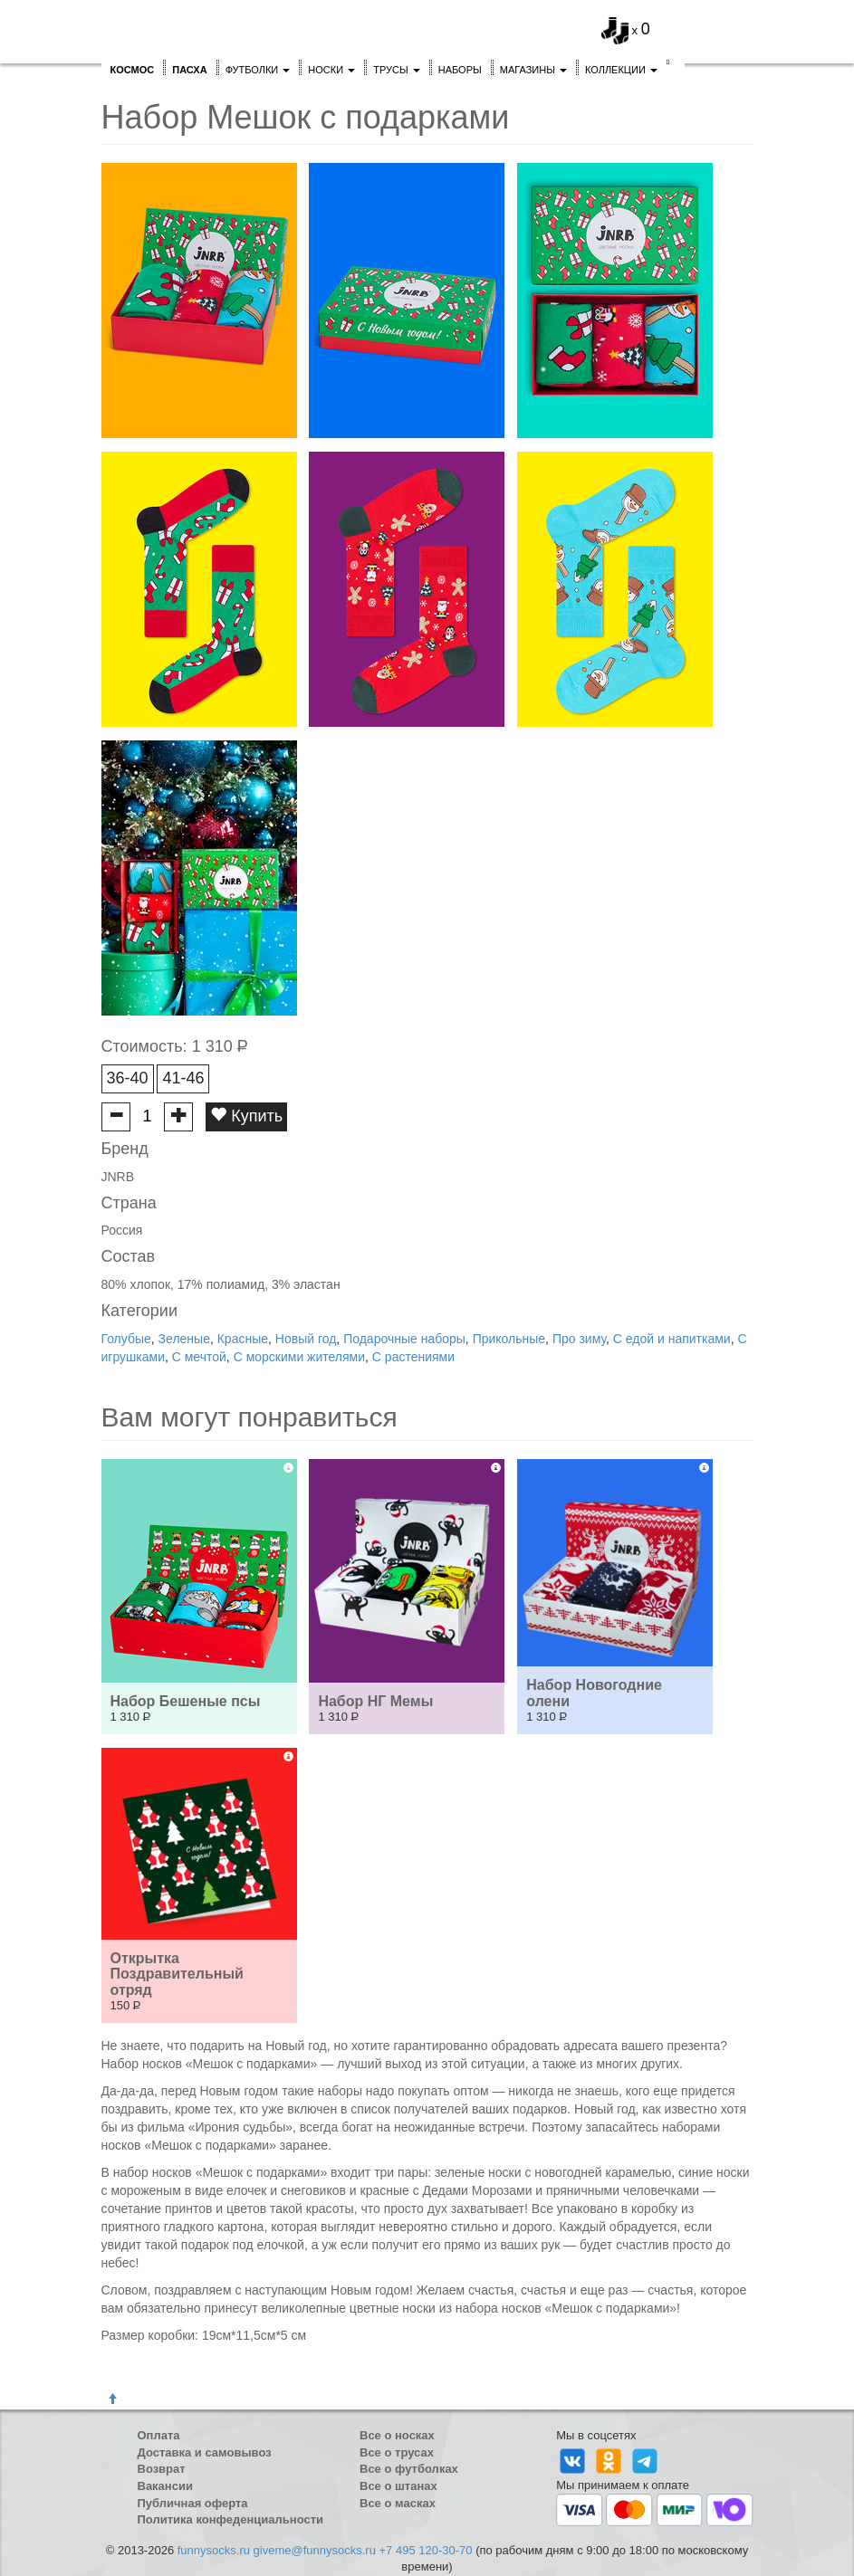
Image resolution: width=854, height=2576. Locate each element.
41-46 (183, 1078)
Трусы (396, 69)
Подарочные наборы (404, 1338)
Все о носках (397, 2435)
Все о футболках (409, 2469)
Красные (242, 1338)
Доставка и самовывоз (205, 2452)
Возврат (162, 2469)
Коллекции (621, 69)
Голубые (126, 1338)
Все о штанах (398, 2486)
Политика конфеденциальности (231, 2519)
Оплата (159, 2435)
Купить (246, 1115)
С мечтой (199, 1357)
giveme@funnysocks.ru (315, 2550)
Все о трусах (397, 2452)
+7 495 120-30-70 (426, 2550)
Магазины (533, 69)
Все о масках (398, 2503)
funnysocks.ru (214, 2550)
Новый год (306, 1338)
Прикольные (509, 1338)
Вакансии (165, 2486)
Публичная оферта (193, 2503)
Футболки (258, 69)
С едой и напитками (672, 1338)
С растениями (413, 1357)
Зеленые (184, 1338)
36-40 (128, 1078)
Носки (331, 69)
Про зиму (579, 1338)
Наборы (460, 69)
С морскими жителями (299, 1357)
